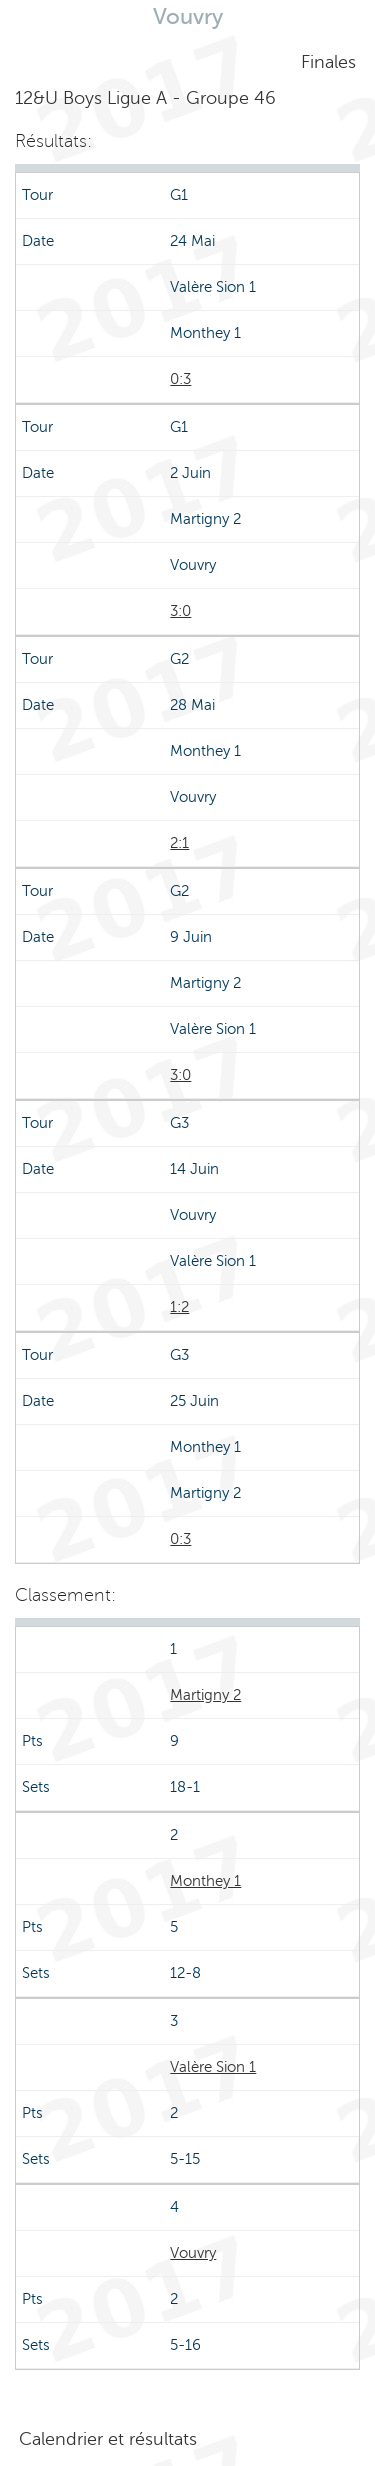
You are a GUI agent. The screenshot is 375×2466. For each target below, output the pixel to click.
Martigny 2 (205, 1695)
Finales (328, 62)
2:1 (179, 843)
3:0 (180, 611)
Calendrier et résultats (108, 2439)
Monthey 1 (205, 1881)
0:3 (180, 379)
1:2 (179, 1307)
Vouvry (193, 2253)
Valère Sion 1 (213, 2067)
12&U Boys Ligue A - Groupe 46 (145, 98)
